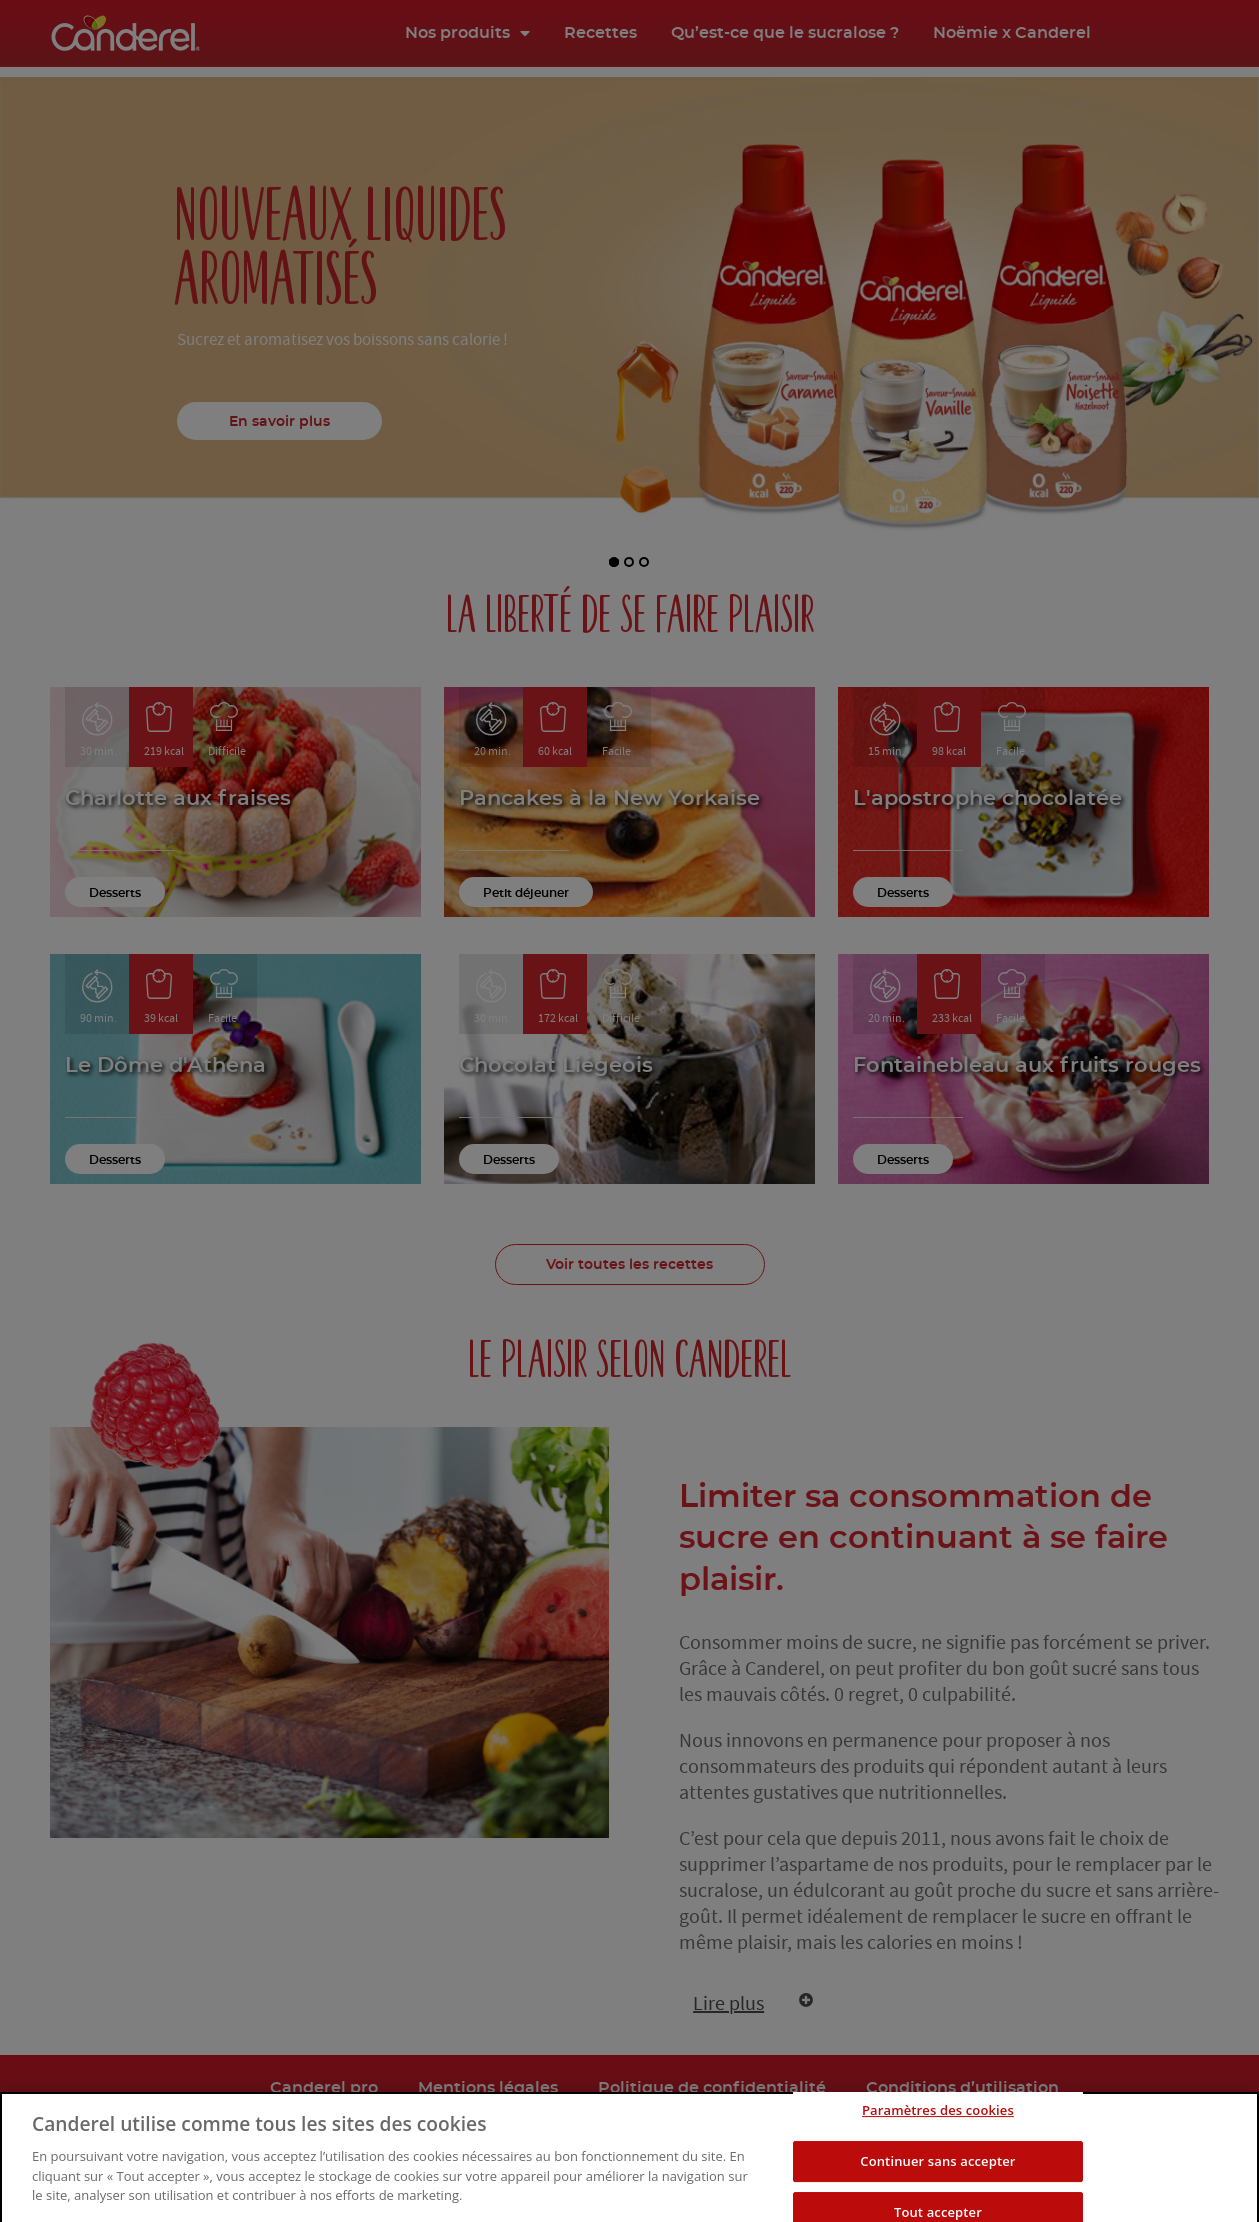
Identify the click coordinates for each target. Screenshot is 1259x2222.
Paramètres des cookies (938, 2139)
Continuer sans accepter (937, 2189)
